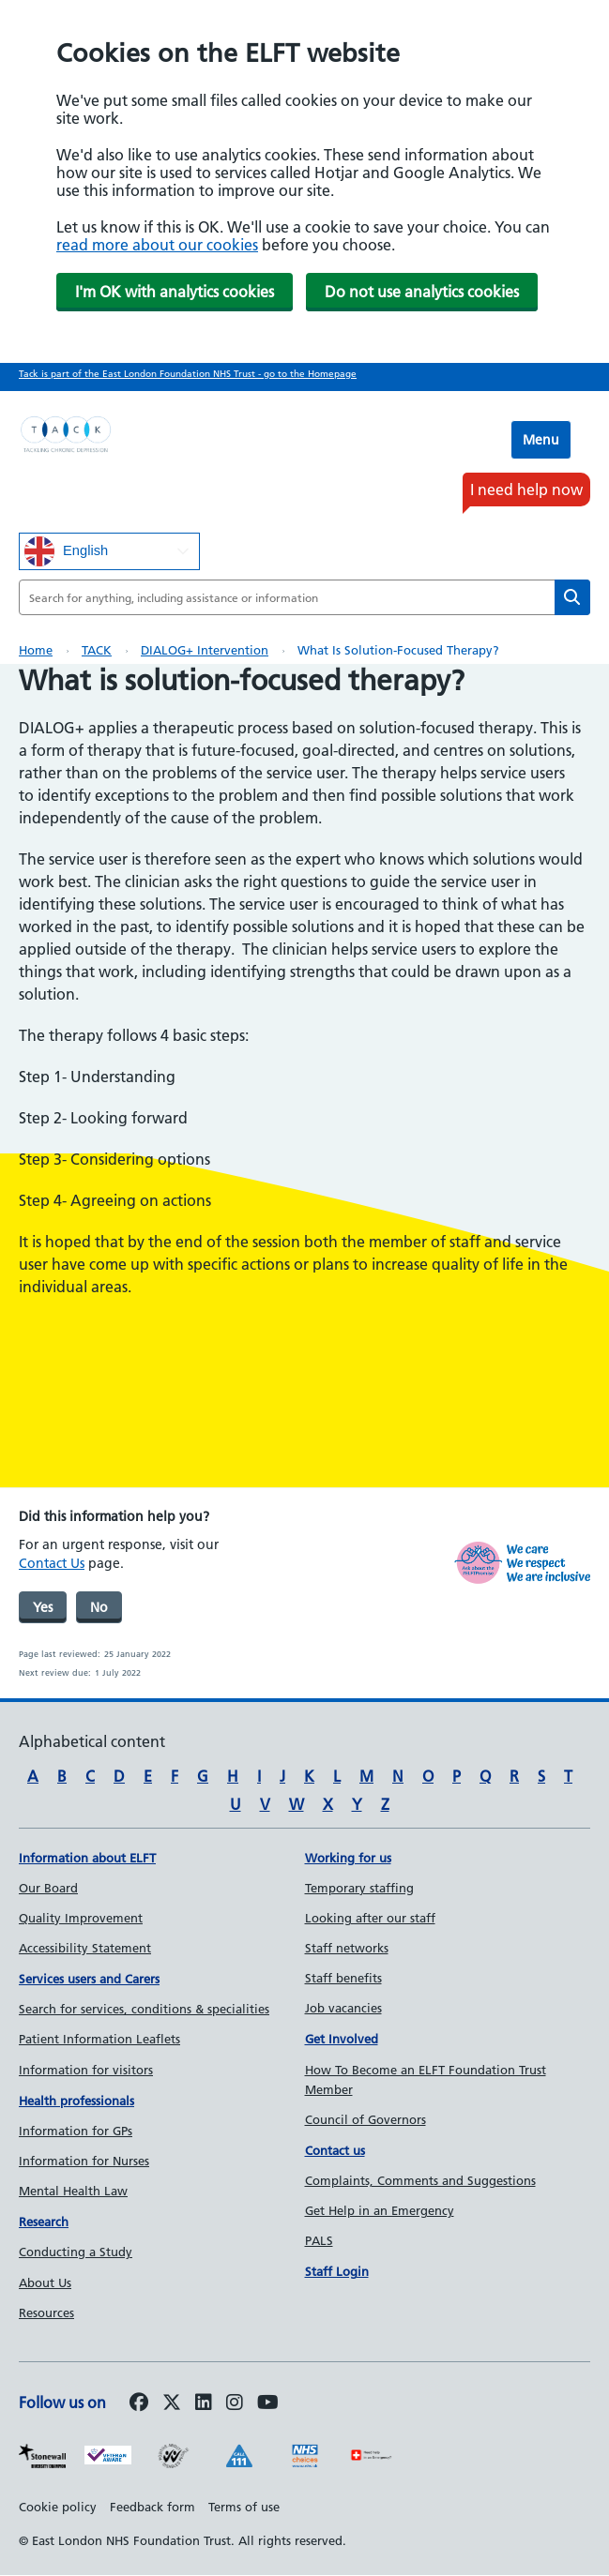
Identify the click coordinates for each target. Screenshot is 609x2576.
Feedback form (152, 2506)
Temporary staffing (359, 1887)
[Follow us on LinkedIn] (203, 2403)
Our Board (48, 1887)
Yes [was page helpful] (43, 1607)
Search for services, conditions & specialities (144, 2008)
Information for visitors (86, 2069)
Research (44, 2221)
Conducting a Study (75, 2251)
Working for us (348, 1857)
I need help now (526, 489)
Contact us (335, 2150)
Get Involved (341, 2038)
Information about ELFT (87, 1857)
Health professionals (76, 2100)
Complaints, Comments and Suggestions (420, 2180)
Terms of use (244, 2506)
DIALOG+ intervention (204, 649)
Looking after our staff (370, 1917)
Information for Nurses (84, 2160)
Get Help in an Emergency (379, 2210)
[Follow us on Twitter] (171, 2403)
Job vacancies (343, 2007)
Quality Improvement (81, 1917)
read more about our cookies (157, 244)
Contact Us (51, 1563)
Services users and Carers (89, 1978)
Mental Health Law (73, 2190)
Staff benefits (343, 1977)
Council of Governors (365, 2119)
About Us (45, 2282)
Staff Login (337, 2271)
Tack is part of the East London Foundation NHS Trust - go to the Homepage (188, 374)
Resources (46, 2312)
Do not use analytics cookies (422, 291)
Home (36, 649)
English (66, 551)
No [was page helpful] (99, 1607)
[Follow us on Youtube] (268, 2403)
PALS (319, 2240)
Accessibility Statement (85, 1947)
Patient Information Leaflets (99, 2038)
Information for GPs (75, 2130)
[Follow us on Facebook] (138, 2403)
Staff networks (346, 1947)
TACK (97, 649)
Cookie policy (58, 2506)
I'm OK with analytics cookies (174, 291)
